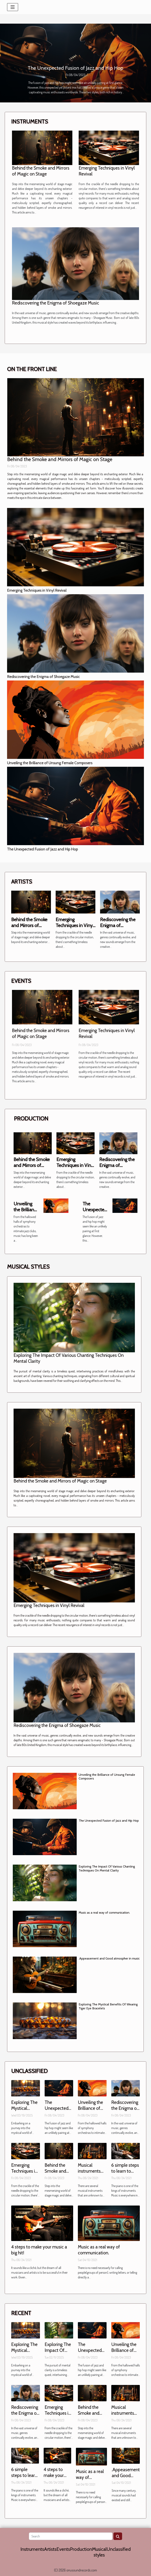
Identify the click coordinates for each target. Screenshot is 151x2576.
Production (81, 2549)
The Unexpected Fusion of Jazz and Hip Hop (75, 68)
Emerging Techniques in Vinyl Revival (36, 590)
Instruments (32, 2549)
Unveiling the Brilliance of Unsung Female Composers (49, 762)
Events (63, 2549)
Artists (50, 2549)
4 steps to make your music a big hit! (54, 2478)
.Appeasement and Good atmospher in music (109, 1958)
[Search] (70, 2536)
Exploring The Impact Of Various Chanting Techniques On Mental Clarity (107, 1868)
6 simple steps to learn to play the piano (125, 2171)
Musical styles (99, 2552)
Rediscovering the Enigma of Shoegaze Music (55, 303)
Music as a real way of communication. (104, 1912)
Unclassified (119, 2549)
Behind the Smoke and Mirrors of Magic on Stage (59, 459)
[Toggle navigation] (12, 7)
